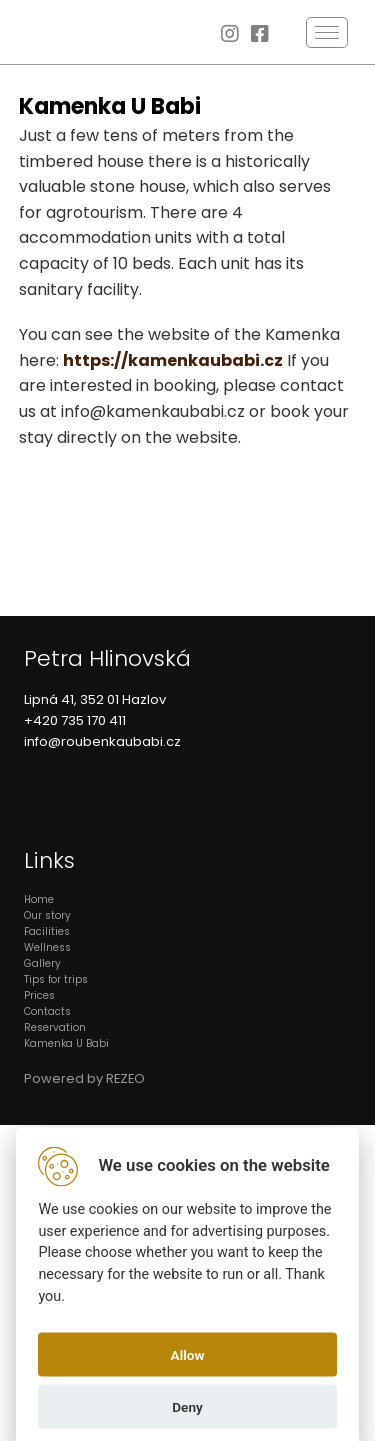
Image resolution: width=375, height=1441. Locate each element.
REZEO (125, 1078)
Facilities (47, 931)
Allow (188, 1354)
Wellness (47, 947)
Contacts (47, 1011)
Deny (187, 1406)
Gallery (42, 963)
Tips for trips (56, 979)
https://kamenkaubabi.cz (173, 360)
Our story (47, 915)
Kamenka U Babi (66, 1043)
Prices (39, 995)
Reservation (55, 1027)
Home (39, 899)
